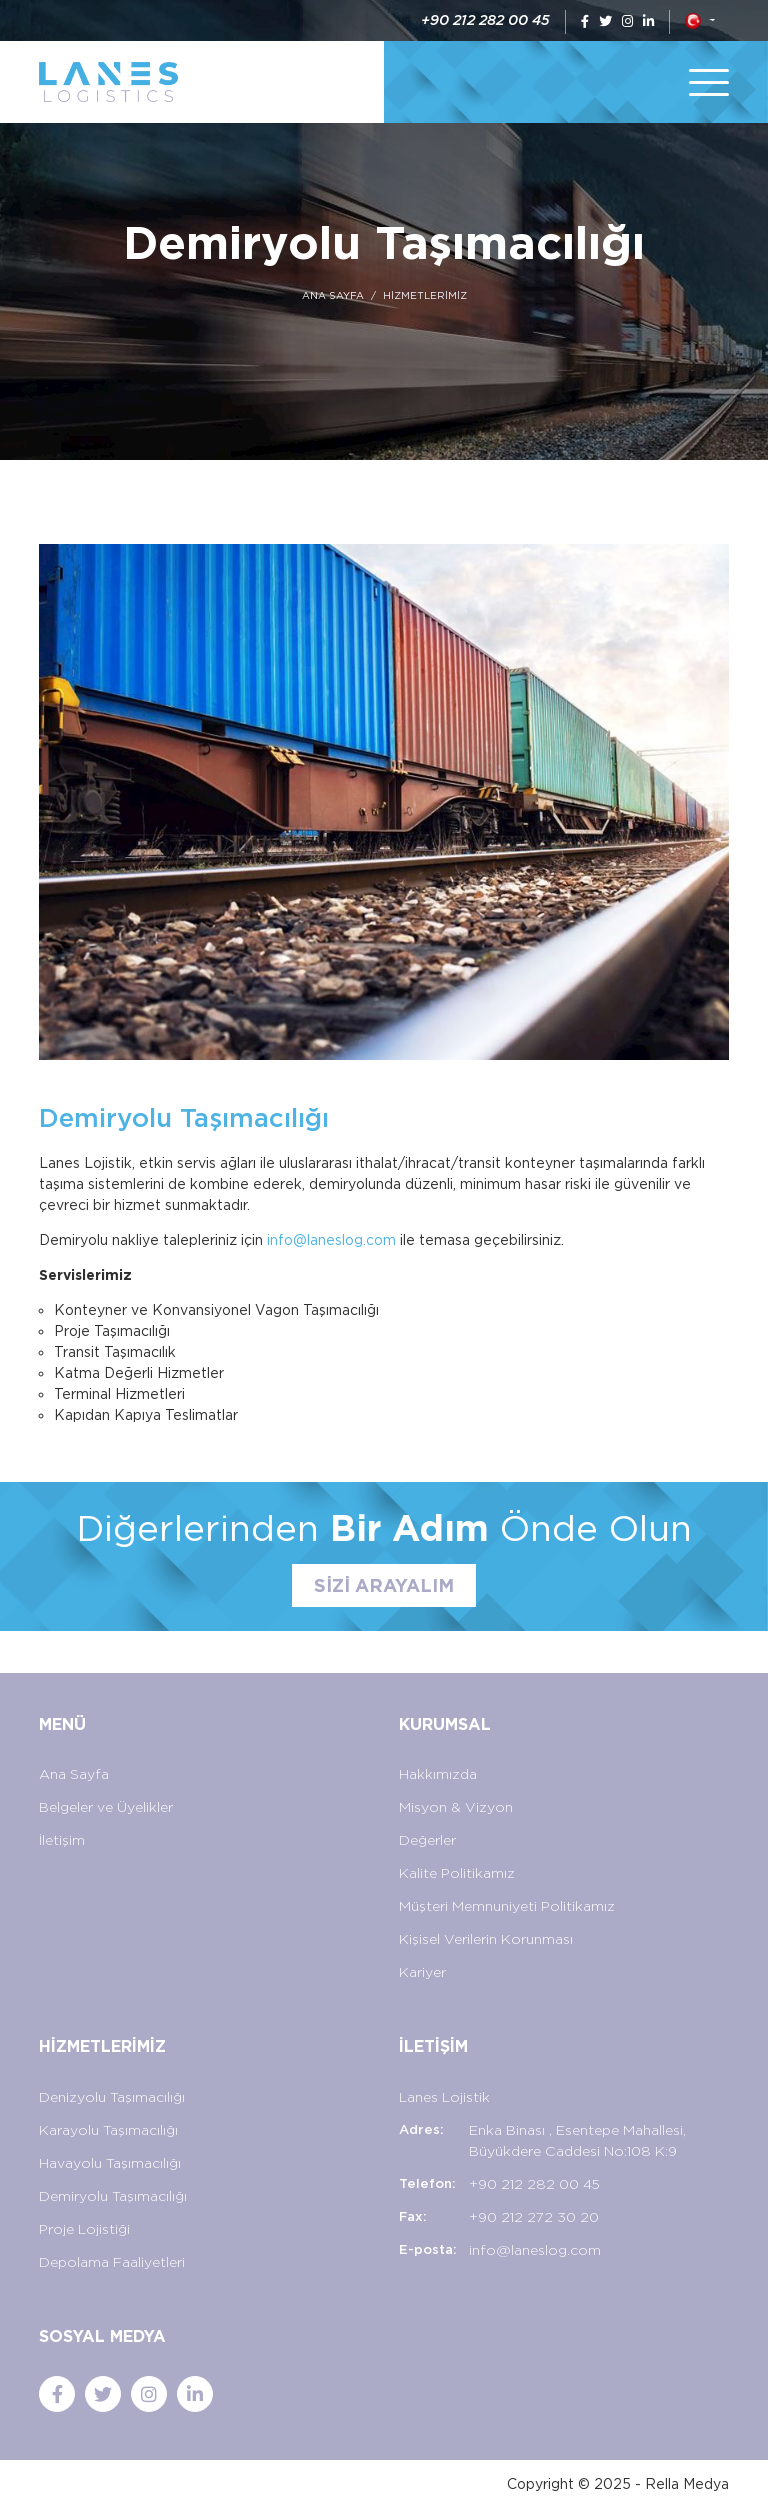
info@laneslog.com (331, 1240)
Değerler (427, 1840)
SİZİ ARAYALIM (384, 1585)
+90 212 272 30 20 (534, 2217)
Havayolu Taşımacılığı (110, 2163)
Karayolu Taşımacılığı (108, 2130)
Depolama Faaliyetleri (112, 2262)
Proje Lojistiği (84, 2229)
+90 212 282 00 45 (485, 20)
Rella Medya (687, 2484)
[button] (700, 20)
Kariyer (422, 1972)
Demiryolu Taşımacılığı (113, 2196)
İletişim (62, 1840)
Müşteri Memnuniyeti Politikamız (507, 1906)
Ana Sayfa (74, 1774)
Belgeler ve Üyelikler (106, 1807)
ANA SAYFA (333, 295)
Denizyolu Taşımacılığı (112, 2097)
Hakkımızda (438, 1774)
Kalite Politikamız (457, 1873)
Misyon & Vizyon (456, 1807)
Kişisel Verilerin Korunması (486, 1939)
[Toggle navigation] (709, 82)
